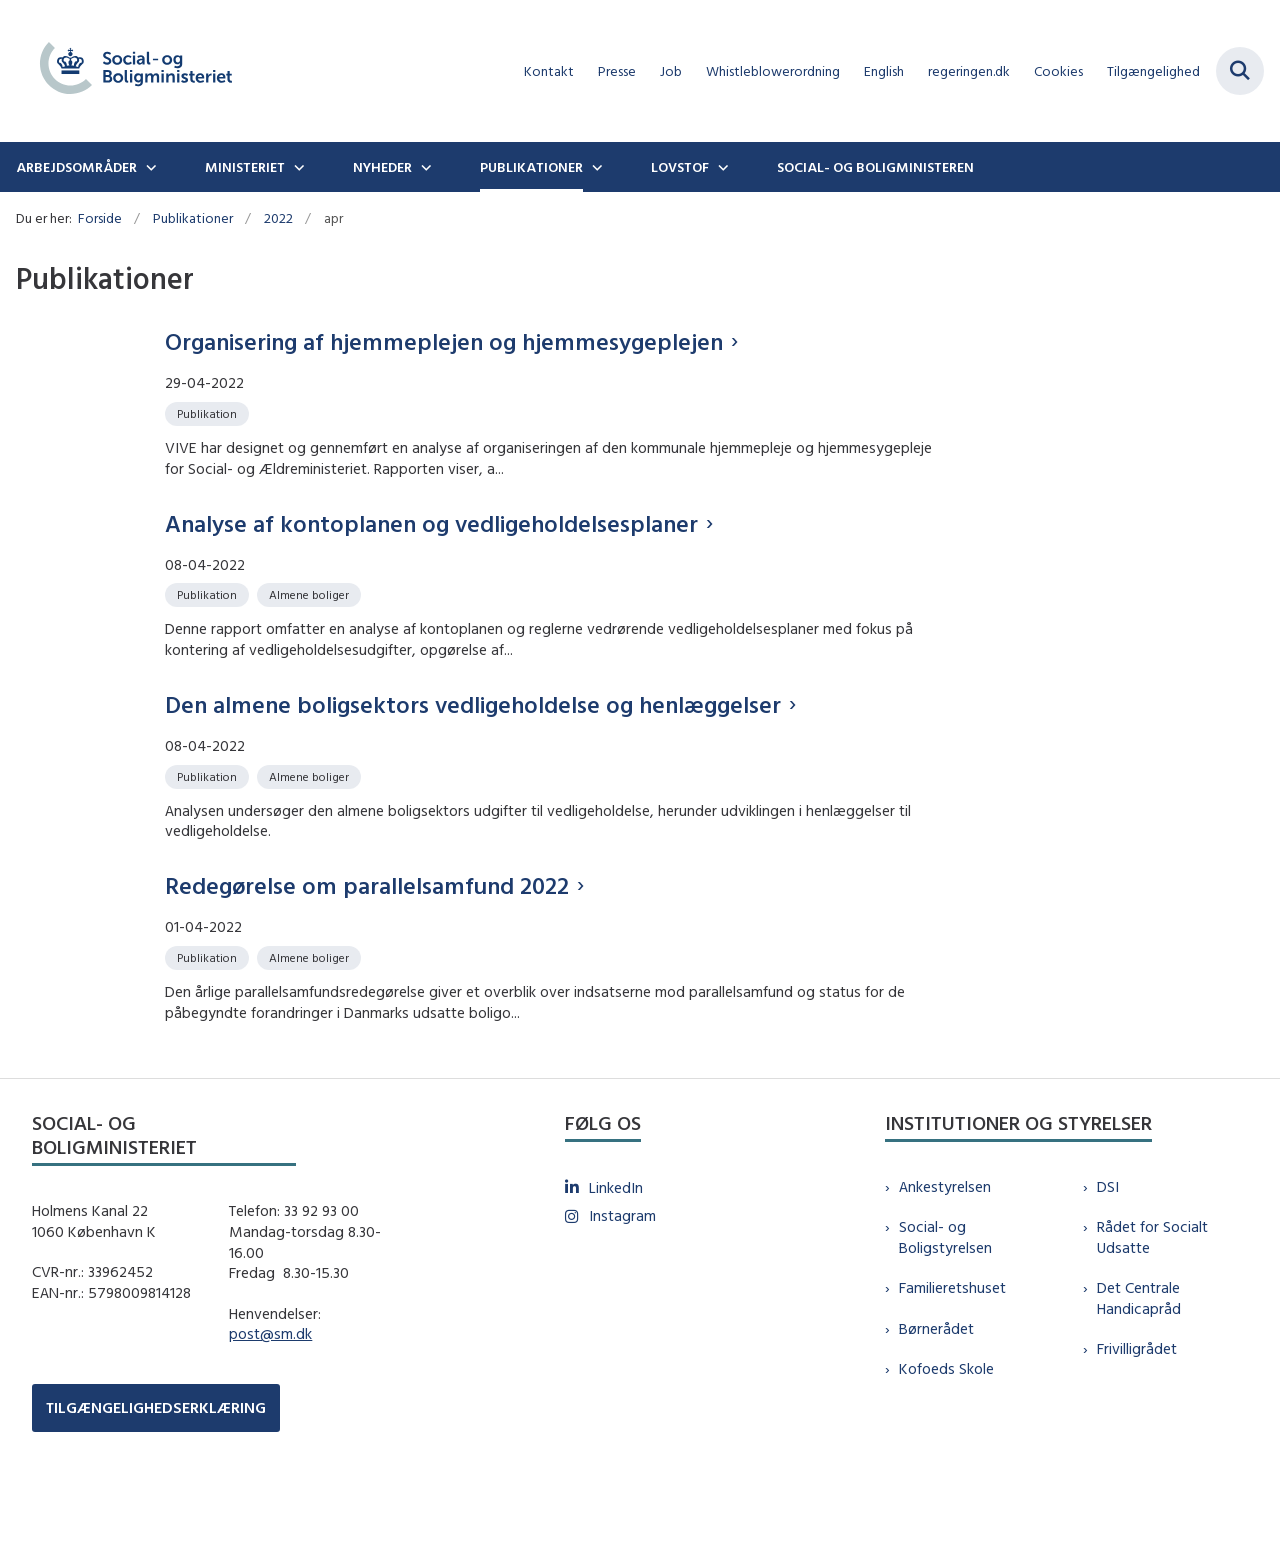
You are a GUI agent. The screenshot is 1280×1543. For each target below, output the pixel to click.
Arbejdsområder (76, 167)
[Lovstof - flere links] (721, 167)
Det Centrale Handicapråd (1139, 1358)
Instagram (622, 1275)
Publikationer (531, 167)
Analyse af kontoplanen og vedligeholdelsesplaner (431, 523)
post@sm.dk (270, 1393)
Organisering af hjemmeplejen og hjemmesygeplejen (444, 341)
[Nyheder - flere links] (424, 167)
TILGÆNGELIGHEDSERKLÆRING (156, 1467)
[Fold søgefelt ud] (1240, 71)
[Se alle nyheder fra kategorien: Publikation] (209, 412)
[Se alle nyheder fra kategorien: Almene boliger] (311, 593)
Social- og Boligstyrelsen (945, 1297)
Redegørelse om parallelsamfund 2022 (367, 924)
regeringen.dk (969, 71)
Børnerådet (936, 1387)
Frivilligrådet (1137, 1408)
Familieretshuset (952, 1347)
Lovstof (680, 167)
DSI (1108, 1245)
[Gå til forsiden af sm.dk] (128, 71)
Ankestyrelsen (945, 1245)
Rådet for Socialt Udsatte (1152, 1297)
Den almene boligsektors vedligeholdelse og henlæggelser (473, 723)
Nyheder (382, 167)
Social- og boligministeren (875, 167)
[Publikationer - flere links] (595, 167)
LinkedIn (616, 1246)
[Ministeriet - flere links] (297, 167)
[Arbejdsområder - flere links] (149, 167)
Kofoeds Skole (946, 1427)
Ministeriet (245, 167)
